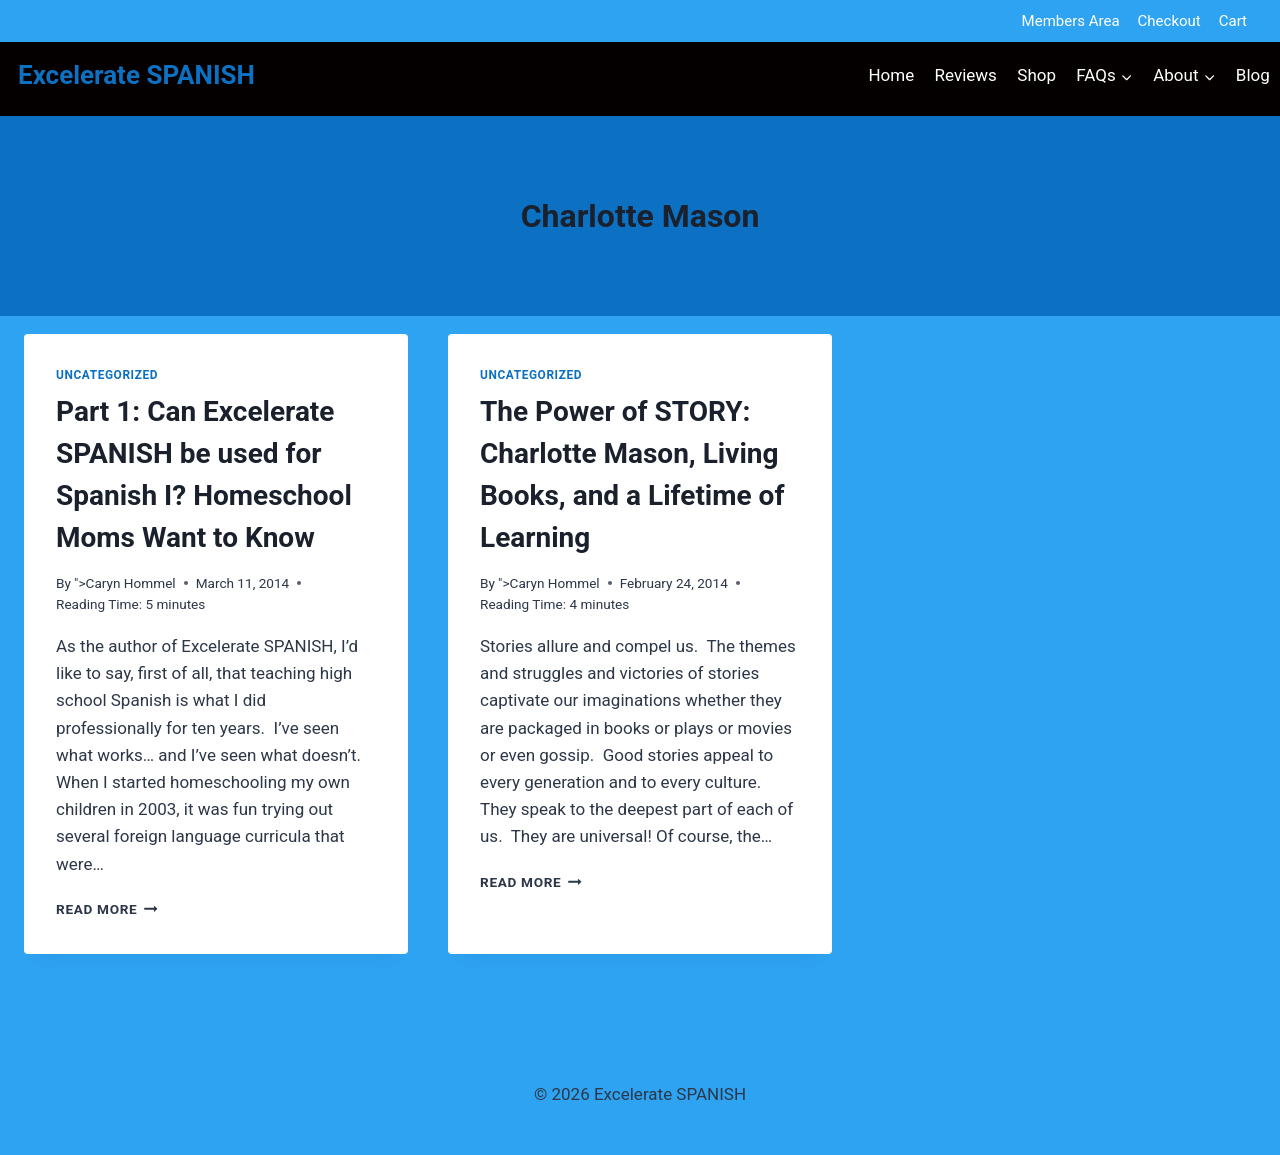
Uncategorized (107, 375)
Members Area (1071, 21)
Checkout (1169, 21)
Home (891, 75)
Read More (107, 909)
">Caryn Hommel (125, 583)
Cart (1233, 21)
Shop (1036, 75)
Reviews (966, 75)
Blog (1253, 75)
